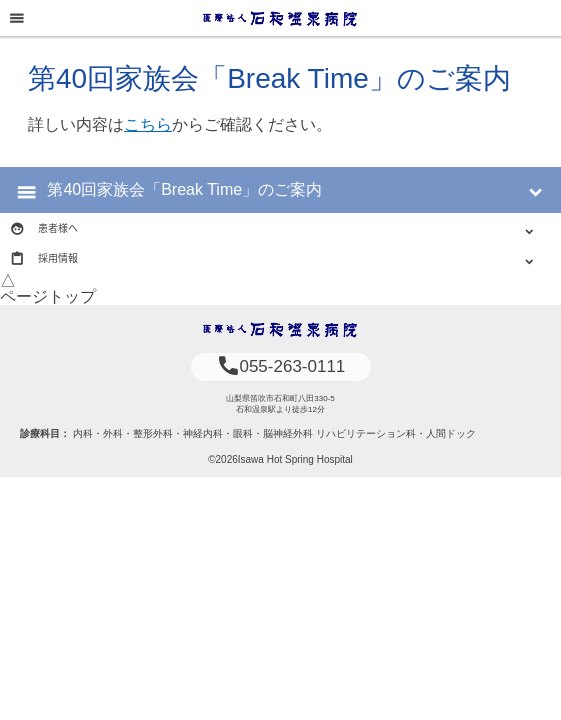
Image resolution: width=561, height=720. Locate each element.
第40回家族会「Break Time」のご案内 (184, 189)
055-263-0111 (281, 366)
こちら (148, 124)
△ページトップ (48, 288)
